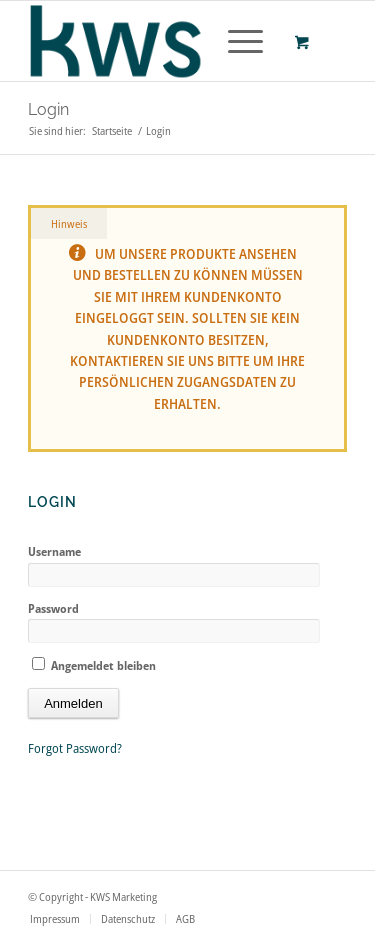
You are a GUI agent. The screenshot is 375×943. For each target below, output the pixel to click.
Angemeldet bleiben (94, 665)
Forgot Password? (75, 748)
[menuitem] (242, 41)
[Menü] (235, 41)
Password (53, 608)
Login (48, 109)
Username (54, 551)
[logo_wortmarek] (155, 41)
